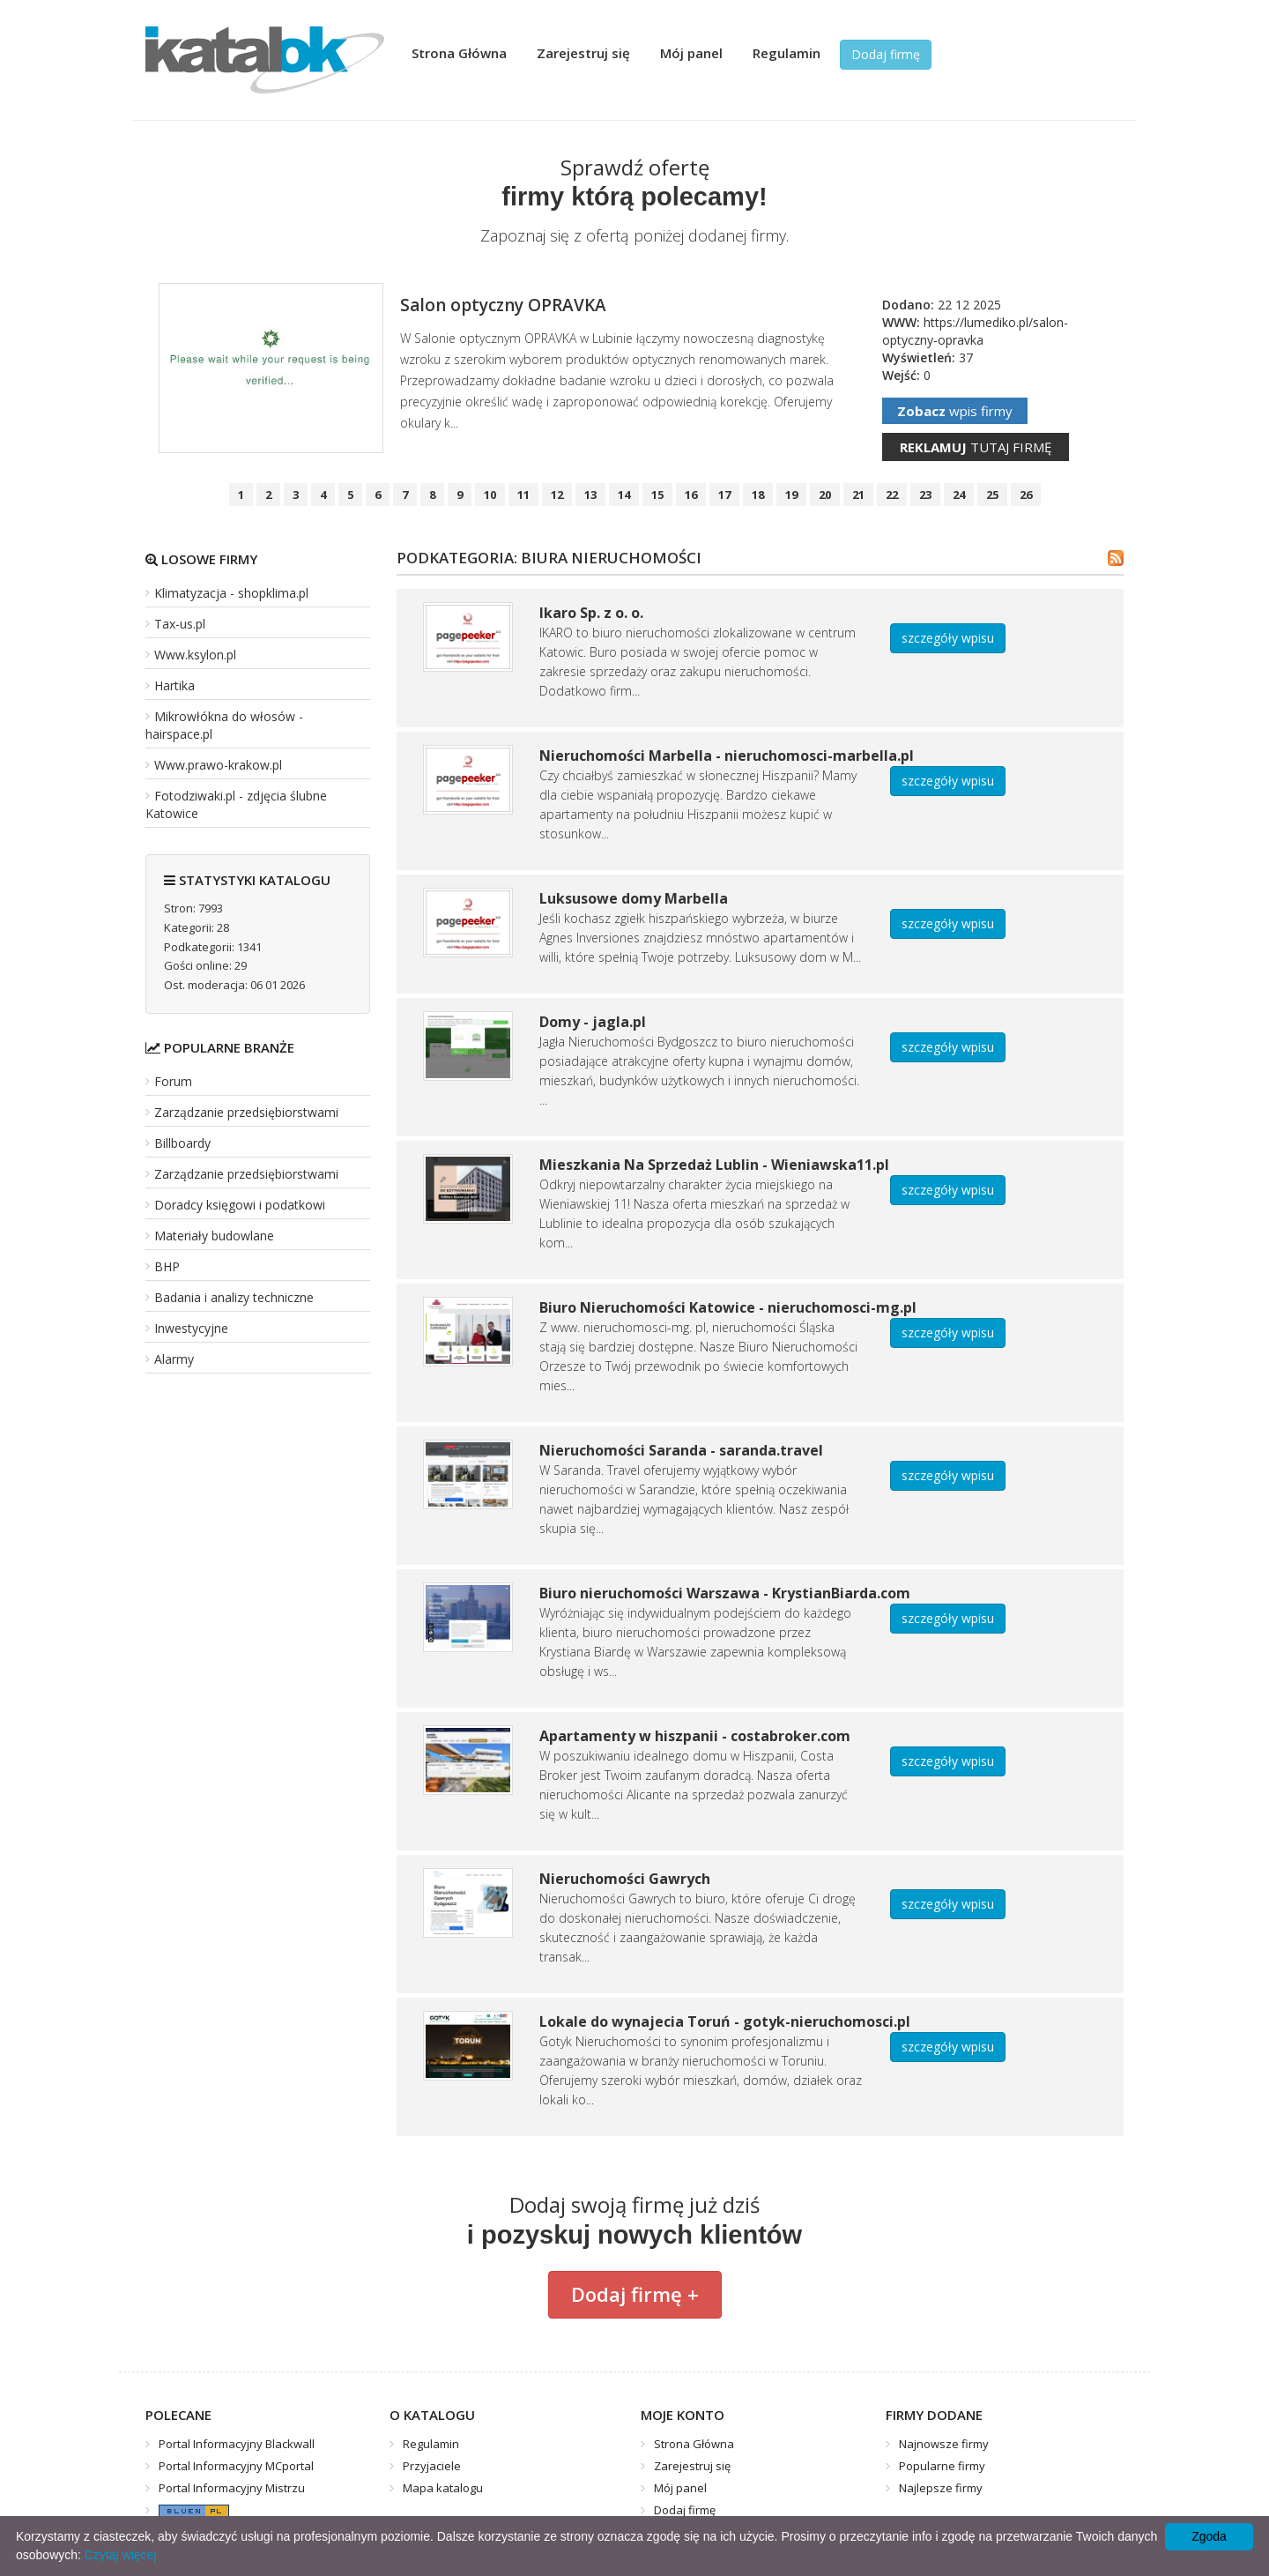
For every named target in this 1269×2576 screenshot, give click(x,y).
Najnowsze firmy (944, 2444)
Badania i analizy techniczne (234, 1297)
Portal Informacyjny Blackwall (237, 2444)
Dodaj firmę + (635, 2294)
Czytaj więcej (121, 2555)
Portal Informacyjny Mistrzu (232, 2488)
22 (892, 495)
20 (825, 495)
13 (590, 495)
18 (758, 495)
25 (992, 495)
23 (925, 495)
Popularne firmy (942, 2466)
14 (624, 495)
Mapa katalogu (443, 2488)
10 (490, 495)
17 (724, 495)
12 (557, 495)
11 (523, 495)
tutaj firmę (975, 447)
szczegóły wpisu (948, 637)
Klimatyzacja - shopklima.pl (231, 592)
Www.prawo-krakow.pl (218, 764)
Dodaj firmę (885, 54)
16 (691, 495)
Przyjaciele (432, 2466)
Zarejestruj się (583, 53)
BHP (167, 1266)
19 (791, 495)
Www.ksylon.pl (195, 654)
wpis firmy (955, 411)
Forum (173, 1081)
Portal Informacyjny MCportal (236, 2466)
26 (1026, 495)
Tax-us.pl (179, 623)
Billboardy (182, 1143)
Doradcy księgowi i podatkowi (239, 1204)
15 (657, 495)
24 (959, 495)
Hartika (174, 685)
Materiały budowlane (214, 1235)
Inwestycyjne (191, 1328)
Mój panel (691, 53)
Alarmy (174, 1359)
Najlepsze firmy (941, 2488)
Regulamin (786, 53)
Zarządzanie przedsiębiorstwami (246, 1112)
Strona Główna (459, 53)
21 (858, 495)
